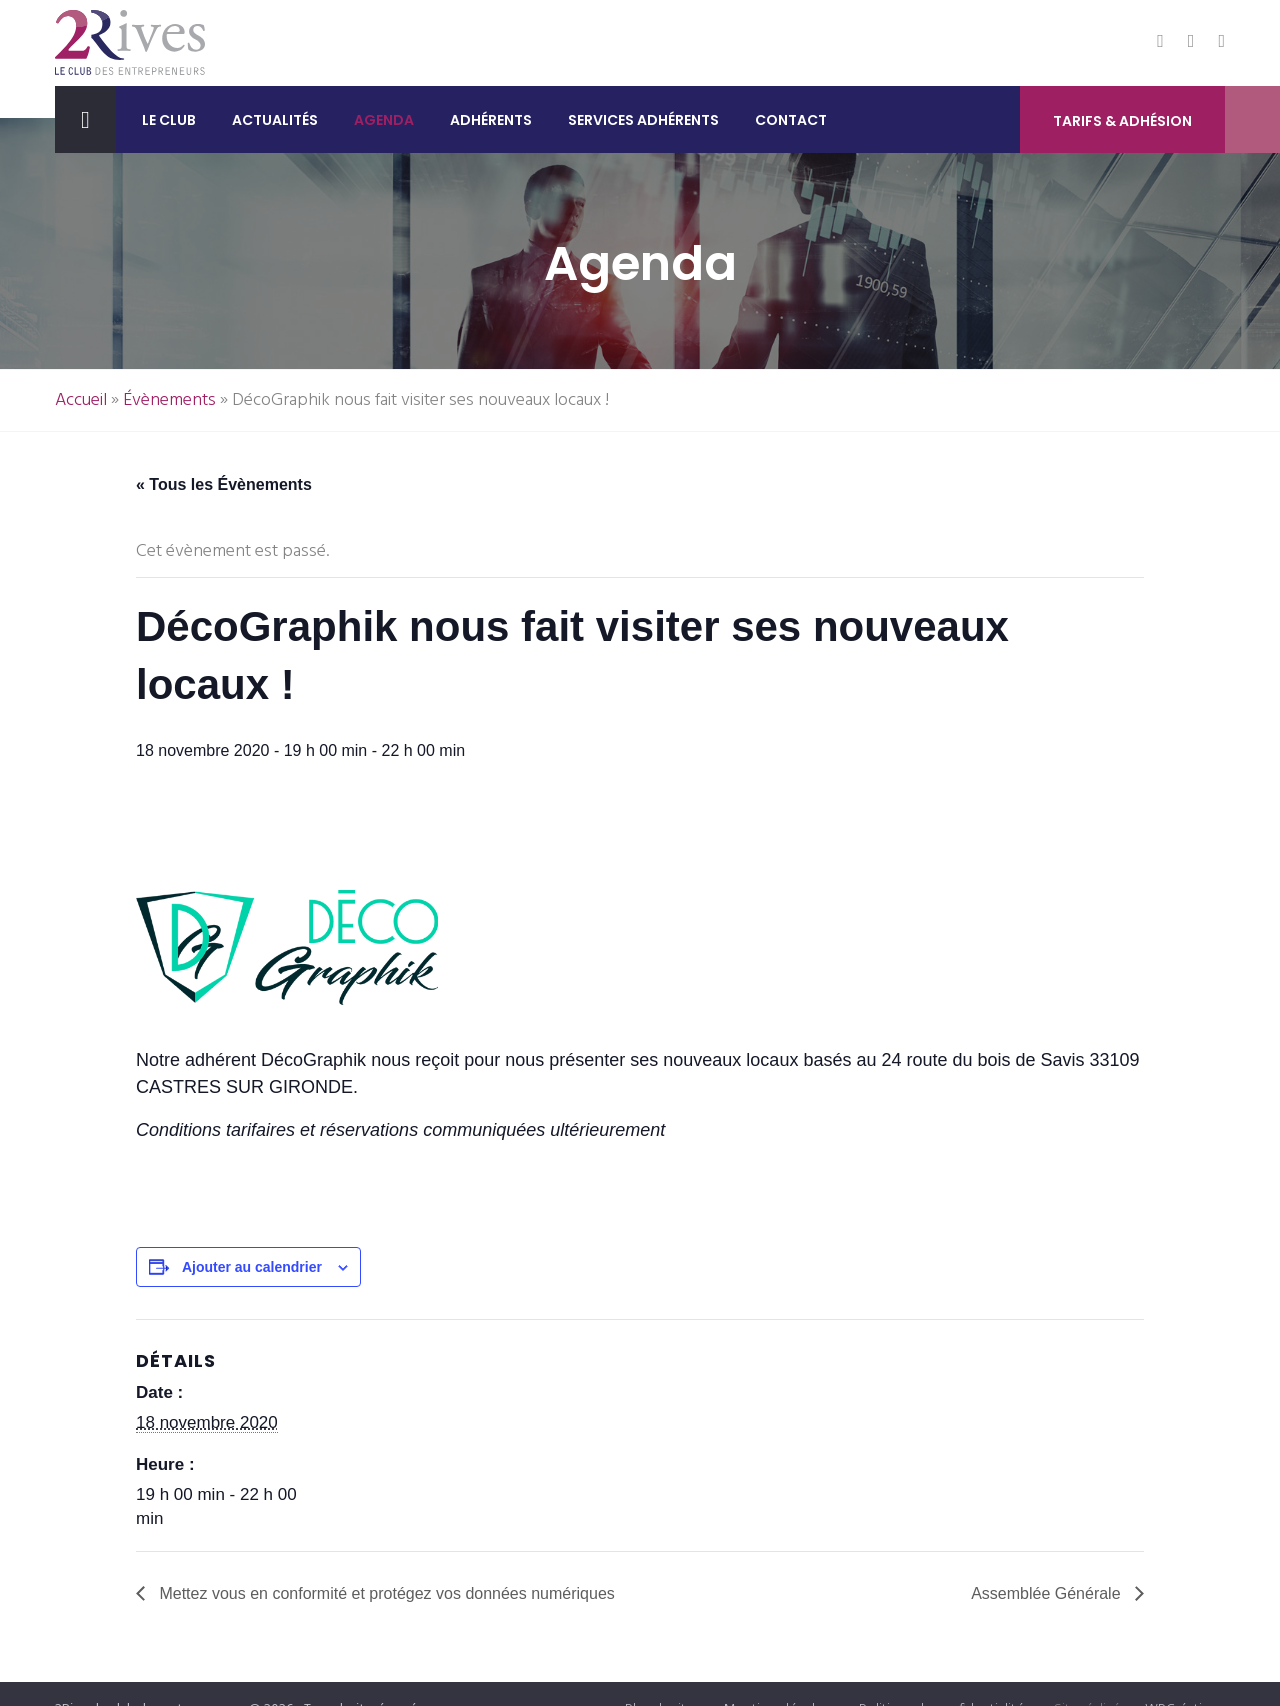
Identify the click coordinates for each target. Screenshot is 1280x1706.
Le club (169, 120)
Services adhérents (643, 120)
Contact (791, 120)
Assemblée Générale (1048, 1593)
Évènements (169, 400)
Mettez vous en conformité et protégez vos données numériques (385, 1593)
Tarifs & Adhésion (1122, 121)
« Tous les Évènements (224, 484)
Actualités (275, 120)
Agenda (384, 120)
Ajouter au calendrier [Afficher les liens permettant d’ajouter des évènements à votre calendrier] (252, 1267)
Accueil (81, 400)
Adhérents (491, 120)
